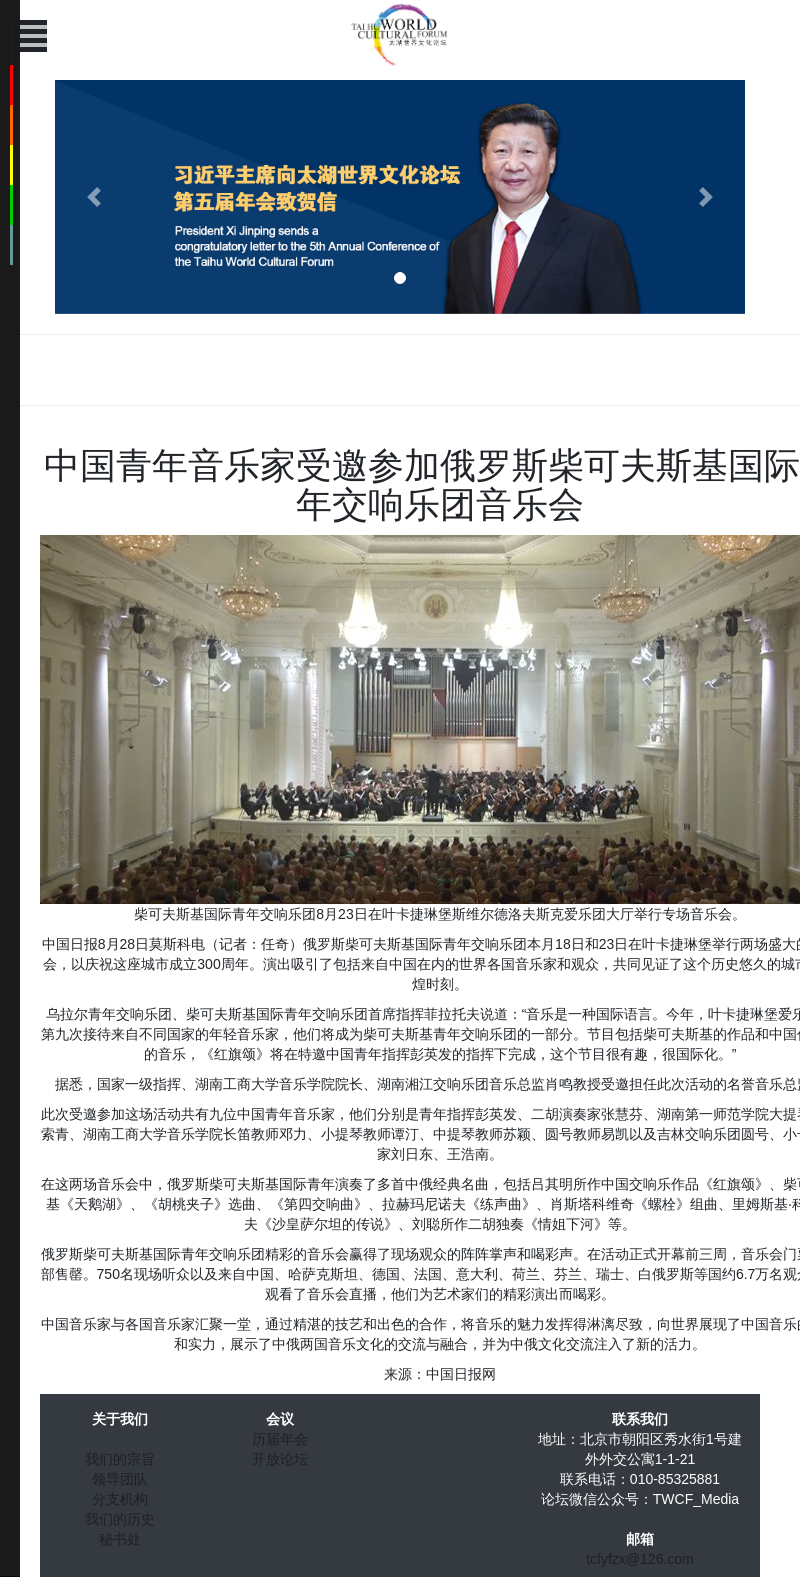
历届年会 (280, 1439)
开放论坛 (280, 1459)
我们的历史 (120, 1519)
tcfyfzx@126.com (640, 1559)
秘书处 (120, 1539)
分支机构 (120, 1499)
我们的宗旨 (120, 1459)
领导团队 (120, 1479)
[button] (94, 197)
